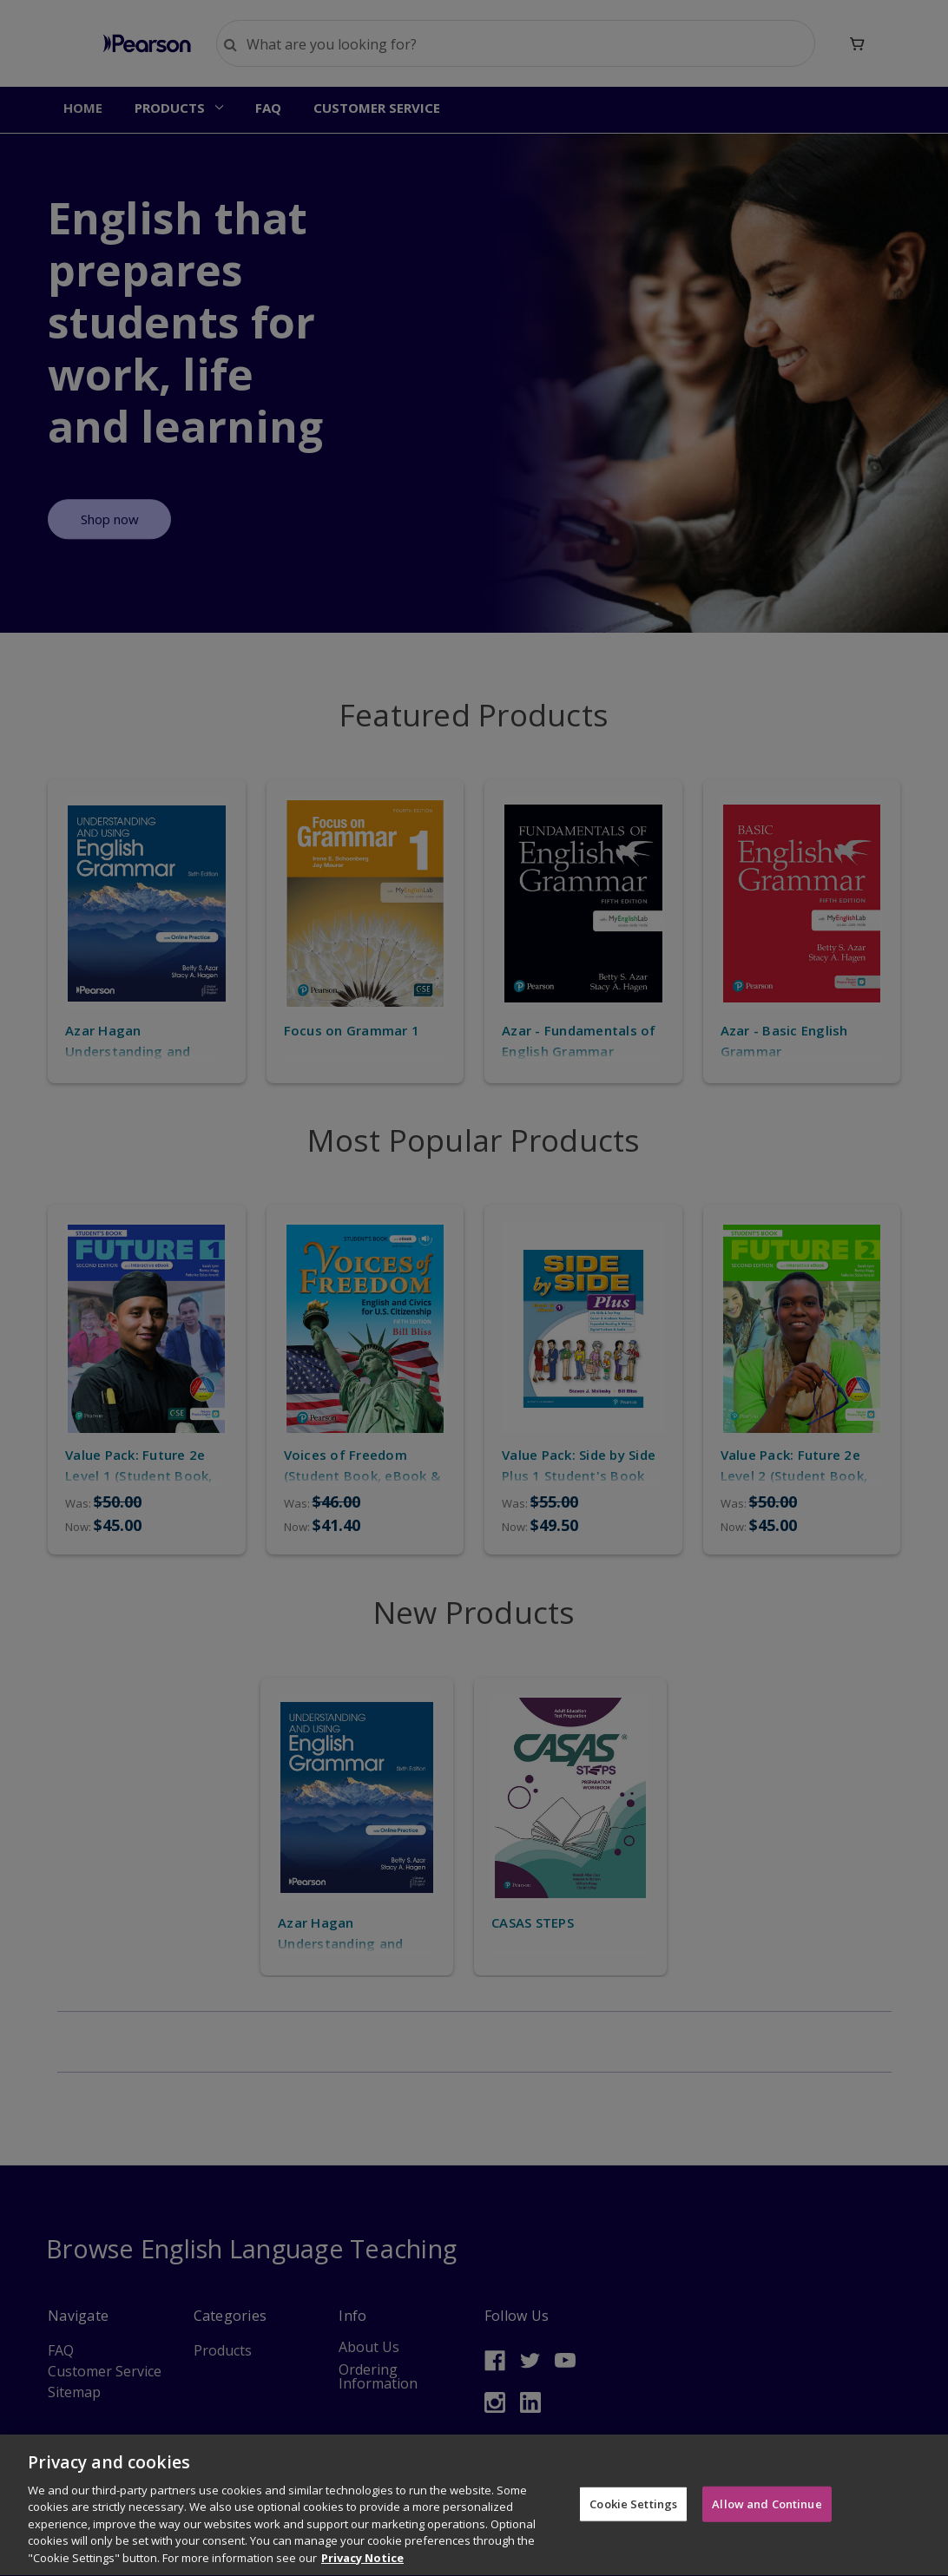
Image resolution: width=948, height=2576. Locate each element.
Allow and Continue (766, 2511)
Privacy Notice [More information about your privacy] (362, 2565)
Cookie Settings (633, 2511)
